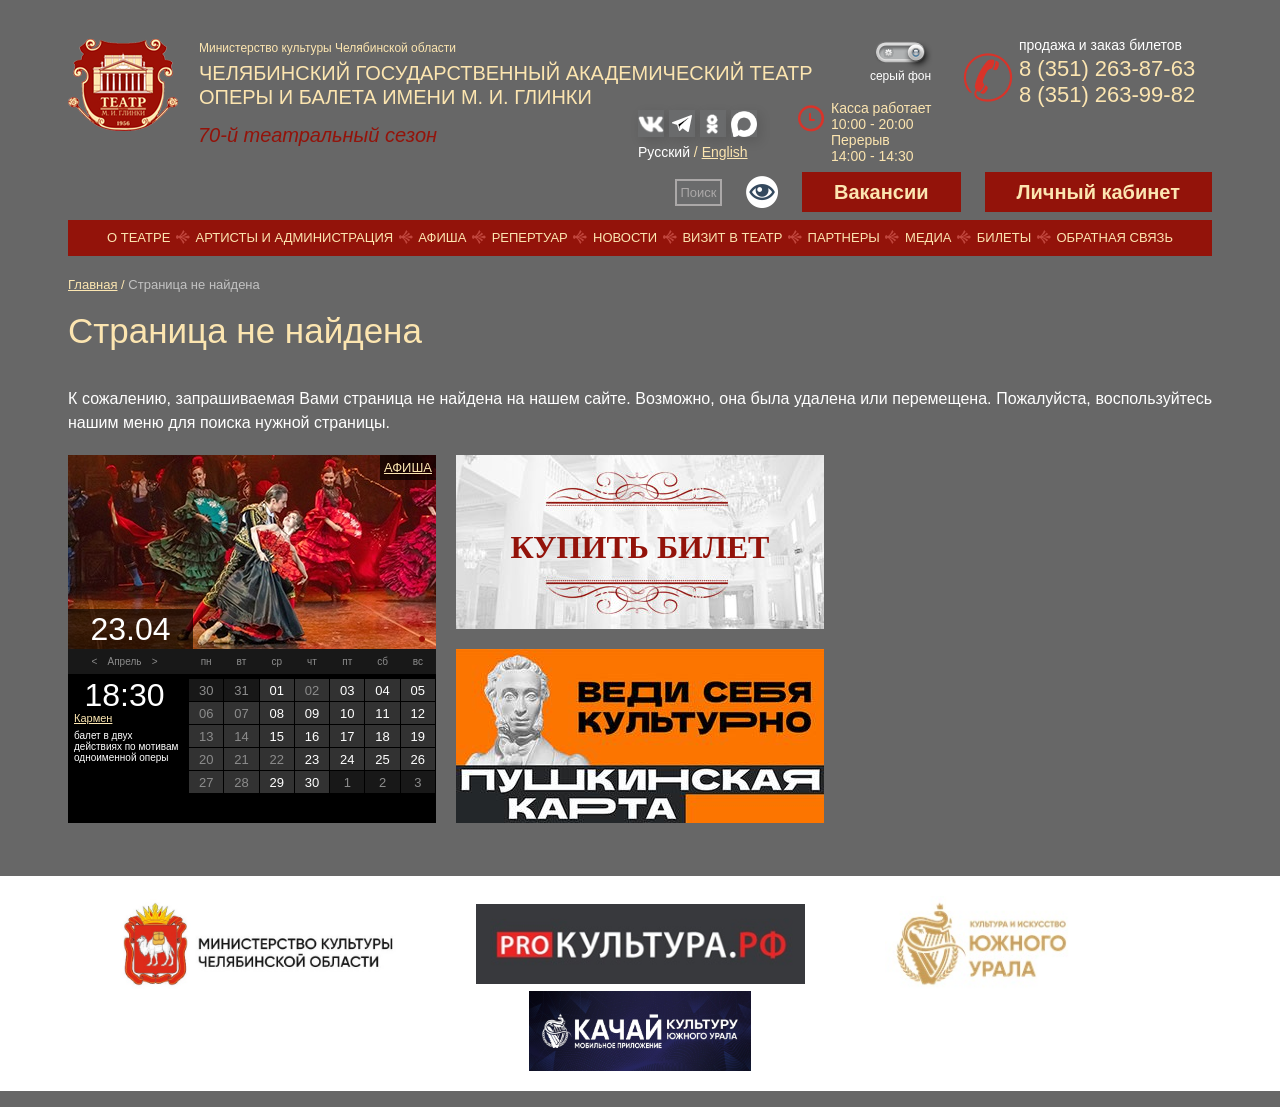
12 (418, 713)
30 (312, 782)
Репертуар (530, 237)
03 (347, 690)
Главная (92, 284)
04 (382, 690)
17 (347, 736)
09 (312, 713)
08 (276, 713)
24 (347, 759)
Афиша (442, 237)
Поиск (699, 192)
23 (312, 759)
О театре (138, 237)
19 (418, 736)
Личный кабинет (1098, 192)
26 (418, 759)
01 (276, 690)
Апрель (125, 661)
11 (382, 713)
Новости (625, 237)
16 (312, 736)
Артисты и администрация (295, 237)
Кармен (93, 718)
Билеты (1004, 237)
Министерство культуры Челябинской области (327, 48)
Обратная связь (1114, 237)
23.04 (130, 629)
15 (276, 736)
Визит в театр (732, 237)
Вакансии (881, 192)
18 (382, 736)
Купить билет (640, 547)
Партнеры (844, 237)
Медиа (928, 237)
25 (382, 759)
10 (347, 713)
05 (418, 690)
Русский (664, 152)
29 (276, 782)
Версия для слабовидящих (762, 192)
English (725, 152)
